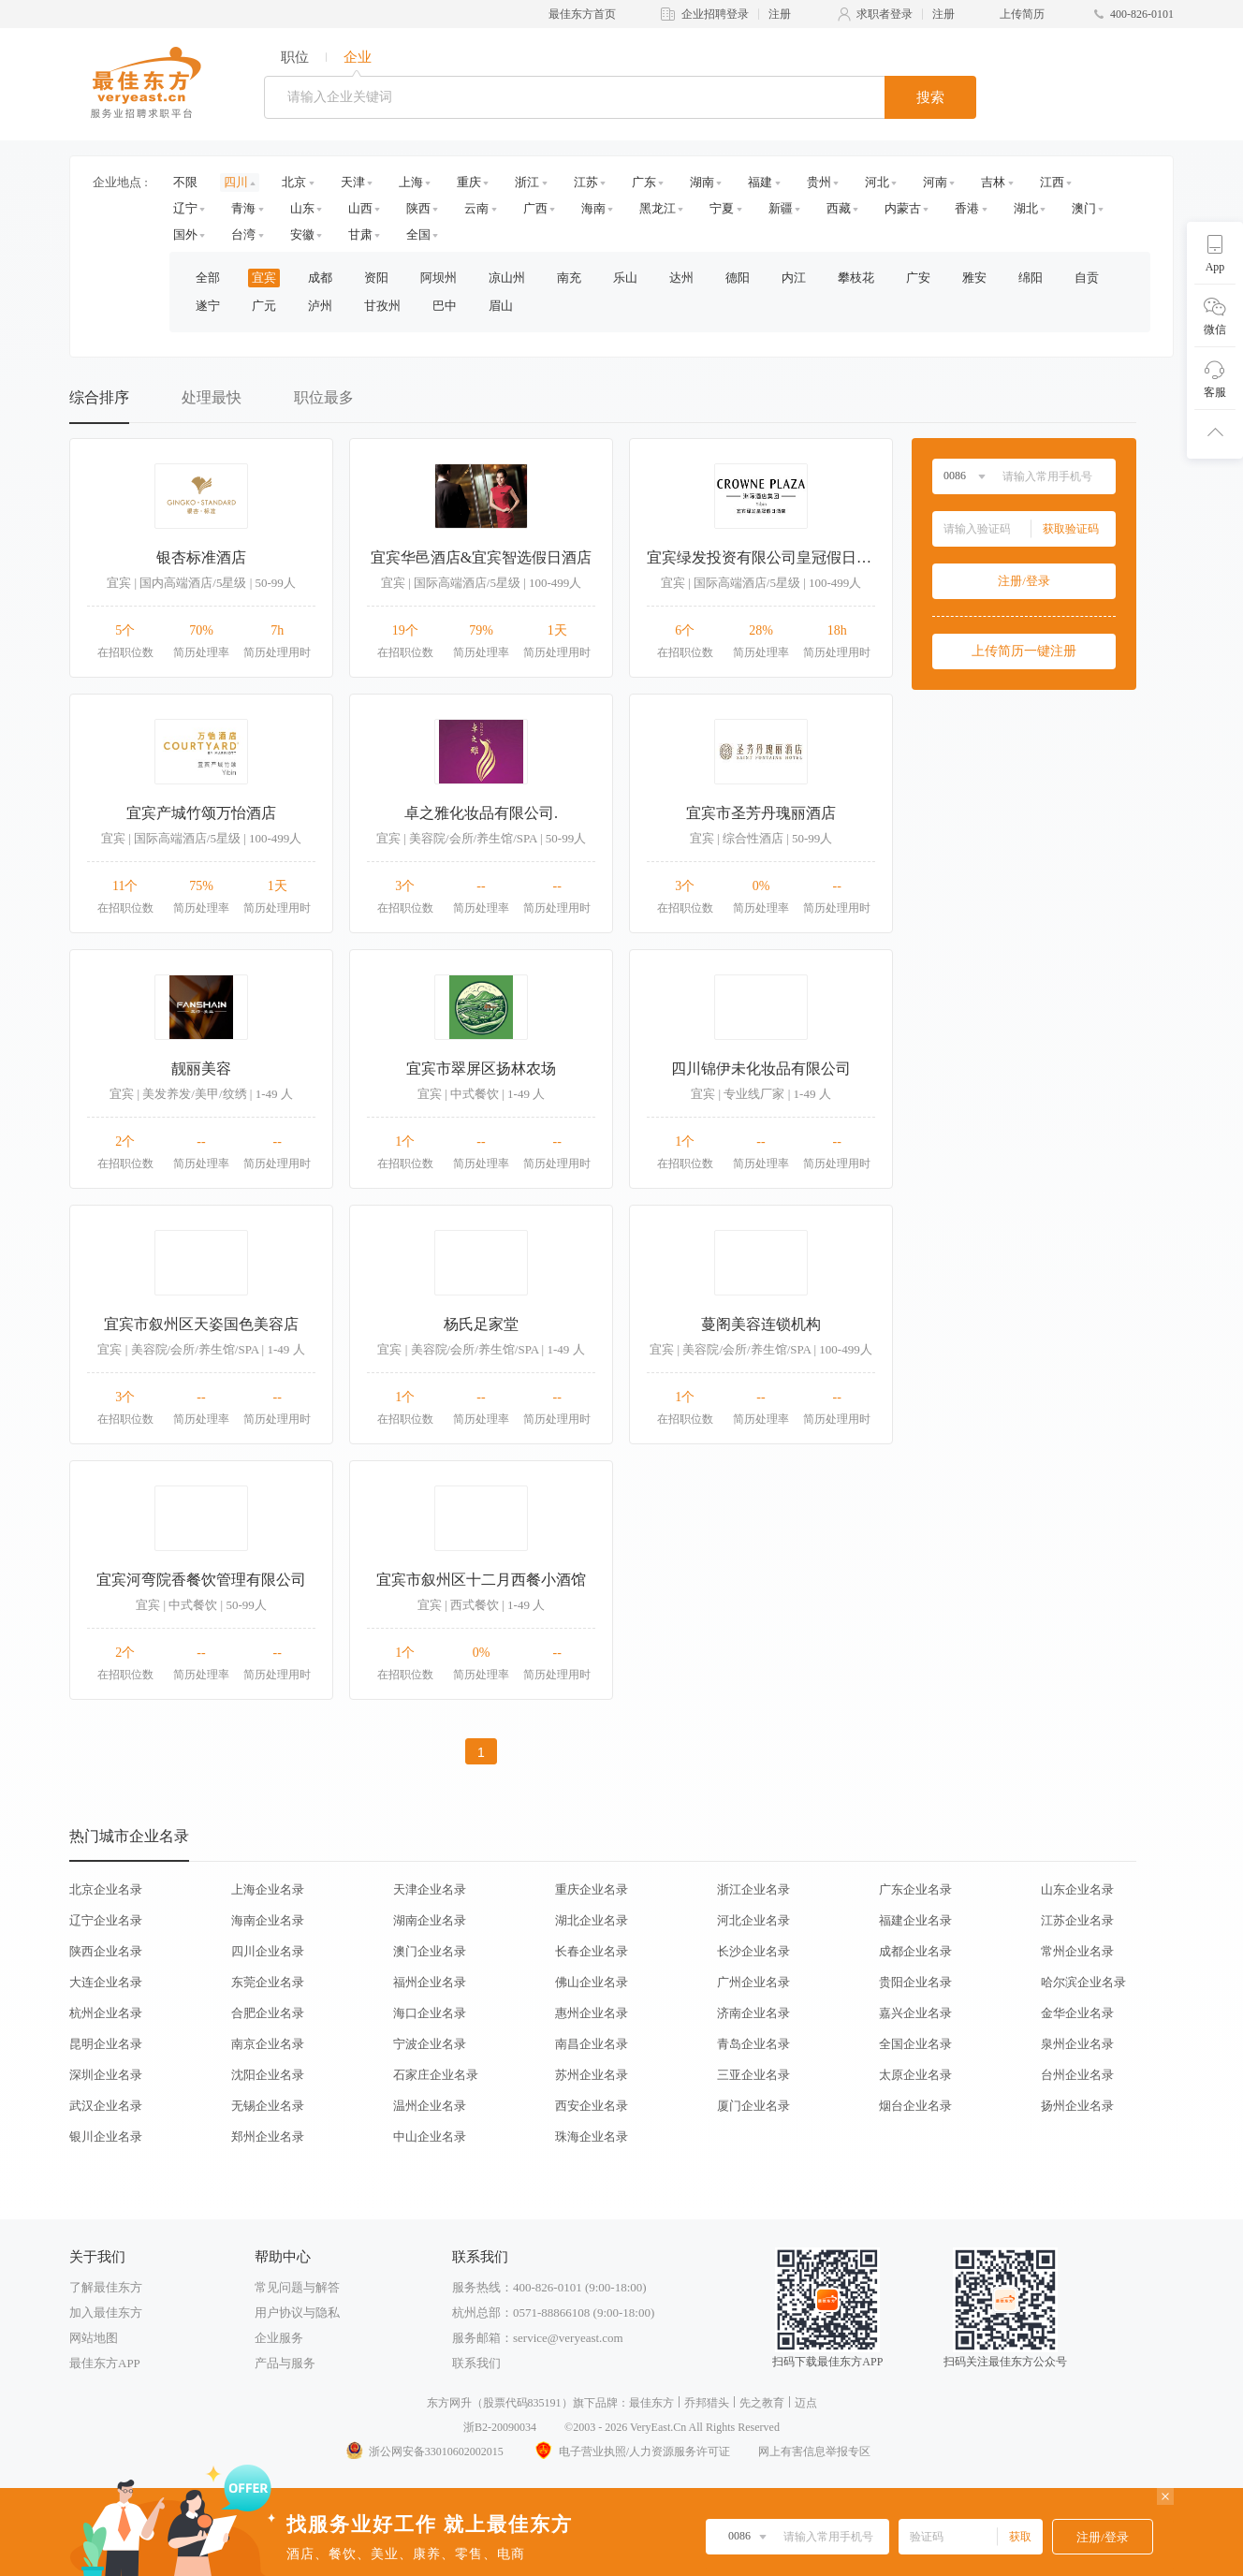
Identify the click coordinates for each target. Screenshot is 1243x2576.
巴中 (444, 306)
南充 (569, 278)
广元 (264, 306)
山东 (302, 208)
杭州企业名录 (105, 2013)
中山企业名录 (429, 2137)
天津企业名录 (429, 1889)
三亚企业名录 (753, 2075)
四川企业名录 (267, 1951)
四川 (236, 182)
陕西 (418, 208)
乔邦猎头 (706, 2402)
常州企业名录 (1077, 1951)
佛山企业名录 (591, 1982)
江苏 (586, 182)
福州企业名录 (429, 1982)
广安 (918, 278)
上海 (411, 182)
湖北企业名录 (591, 1920)
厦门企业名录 (753, 2106)
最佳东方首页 (582, 14)
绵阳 (1030, 278)
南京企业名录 (267, 2044)
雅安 (974, 278)
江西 (1052, 182)
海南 (593, 208)
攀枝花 (856, 278)
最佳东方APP (104, 2363)
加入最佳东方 (105, 2312)
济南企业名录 (753, 2013)
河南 (935, 182)
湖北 (1026, 208)
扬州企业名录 (1077, 2106)
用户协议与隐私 (297, 2312)
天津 (353, 182)
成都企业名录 (915, 1951)
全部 (208, 278)
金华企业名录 (1077, 2013)
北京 (294, 182)
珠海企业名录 (591, 2137)
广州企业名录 (753, 1982)
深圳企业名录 (105, 2075)
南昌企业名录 (591, 2044)
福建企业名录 (915, 1920)
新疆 (780, 208)
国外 (185, 234)
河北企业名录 (753, 1920)
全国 (418, 234)
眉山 (501, 306)
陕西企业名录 (105, 1951)
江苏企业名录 (1077, 1920)
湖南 (702, 182)
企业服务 (279, 2338)
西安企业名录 (591, 2106)
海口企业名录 (429, 2013)
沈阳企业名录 (267, 2075)
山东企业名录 (1077, 1889)
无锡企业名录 (267, 2106)
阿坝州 (438, 278)
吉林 (993, 182)
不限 (185, 182)
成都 (320, 278)
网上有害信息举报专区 (814, 2451)
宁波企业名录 (429, 2044)
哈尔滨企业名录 (1083, 1982)
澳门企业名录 (429, 1951)
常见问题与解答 (297, 2287)
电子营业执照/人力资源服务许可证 (631, 2451)
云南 (476, 208)
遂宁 (208, 306)
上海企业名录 (267, 1889)
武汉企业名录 (105, 2106)
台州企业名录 (1077, 2075)
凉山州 (507, 278)
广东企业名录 (915, 1889)
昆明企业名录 (105, 2044)
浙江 (527, 182)
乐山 (625, 278)
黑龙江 (657, 208)
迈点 (806, 2402)
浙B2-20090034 (499, 2427)
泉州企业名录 (1077, 2044)
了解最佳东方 (105, 2287)
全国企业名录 (915, 2044)
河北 (877, 182)
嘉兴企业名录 (915, 2013)
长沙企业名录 (753, 1951)
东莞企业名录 (267, 1982)
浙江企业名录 (753, 1889)
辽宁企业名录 (105, 1920)
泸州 (320, 306)
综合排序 (99, 397)
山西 (360, 208)
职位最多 (324, 397)
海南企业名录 (267, 1920)
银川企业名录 (105, 2137)
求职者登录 (884, 14)
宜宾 (264, 278)
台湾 (243, 234)
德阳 (737, 278)
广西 (535, 208)
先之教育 (761, 2402)
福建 (760, 182)
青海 (243, 208)
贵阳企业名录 (915, 1982)
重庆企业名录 (591, 1889)
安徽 (302, 234)
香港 (967, 208)
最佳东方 (651, 2402)
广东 (644, 182)
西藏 (838, 208)
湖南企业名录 (429, 1920)
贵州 (819, 182)
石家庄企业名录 (435, 2075)
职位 (295, 57)
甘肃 (360, 234)
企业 (358, 57)
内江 (794, 278)
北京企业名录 (105, 1889)
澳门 (1084, 208)
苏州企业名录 (591, 2075)
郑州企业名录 (267, 2137)
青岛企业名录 (753, 2044)
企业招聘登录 (715, 14)
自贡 (1087, 278)
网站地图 (93, 2338)
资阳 (376, 278)
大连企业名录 (105, 1982)
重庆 (469, 182)
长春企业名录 (591, 1951)
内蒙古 (903, 208)
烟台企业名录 (915, 2106)
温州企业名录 (429, 2106)
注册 (779, 14)
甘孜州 (382, 306)
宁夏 (721, 208)
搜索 (930, 97)
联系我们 (476, 2363)
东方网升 (449, 2402)
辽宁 (185, 208)
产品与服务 (285, 2363)
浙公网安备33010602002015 (424, 2451)
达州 (681, 278)
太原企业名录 (915, 2075)
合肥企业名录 (267, 2013)
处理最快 (211, 397)
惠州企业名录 (591, 2013)
